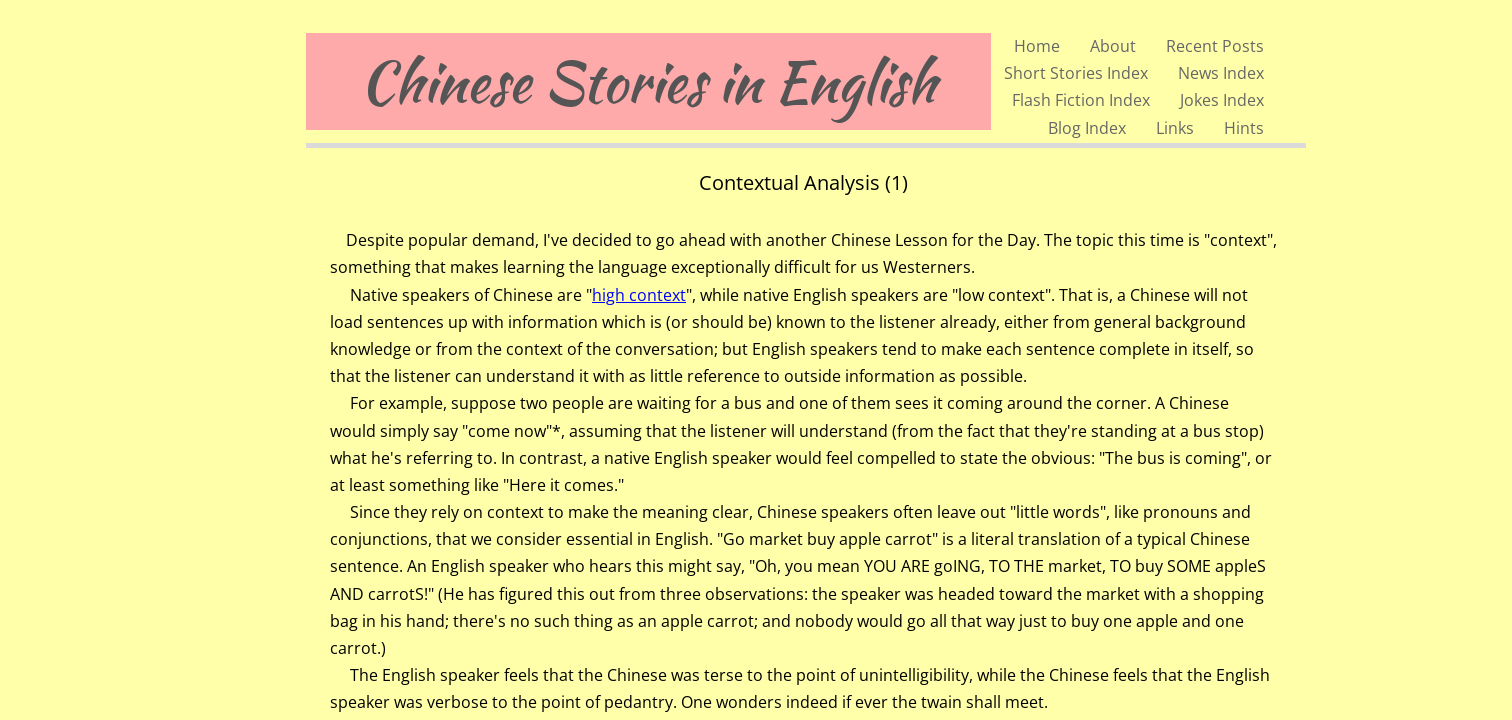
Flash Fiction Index (1081, 100)
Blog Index (1087, 128)
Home (1037, 46)
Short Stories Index (1076, 73)
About (1113, 46)
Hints (1244, 128)
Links (1175, 128)
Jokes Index (1222, 100)
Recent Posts (1215, 46)
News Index (1221, 73)
